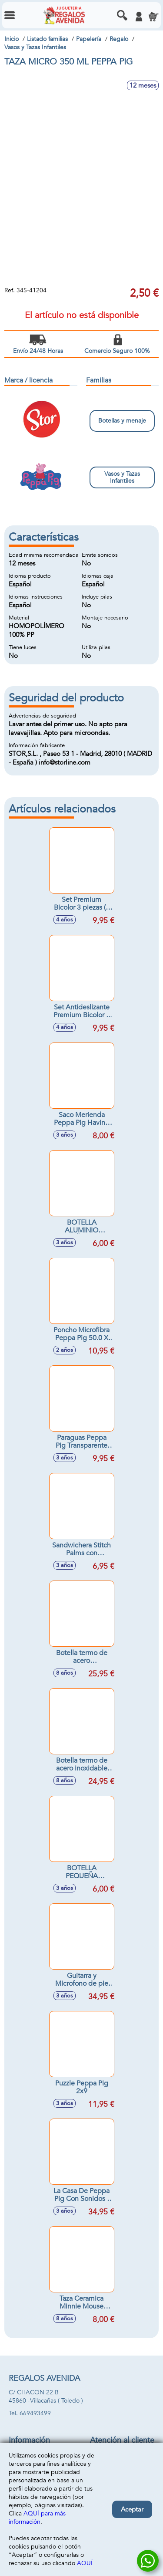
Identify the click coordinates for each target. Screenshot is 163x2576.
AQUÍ (85, 2563)
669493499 (35, 2413)
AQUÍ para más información (37, 2517)
